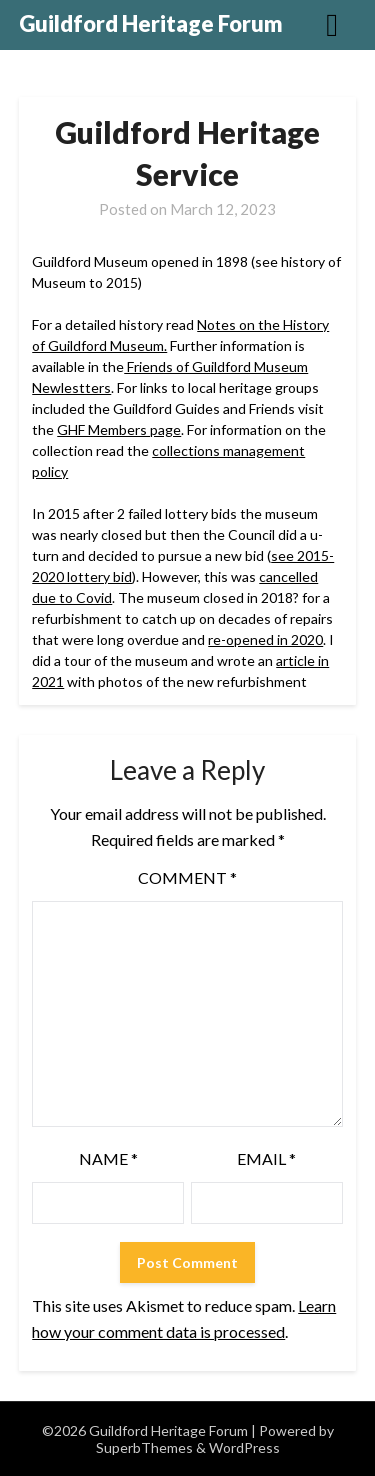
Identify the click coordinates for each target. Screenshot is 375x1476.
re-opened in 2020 (265, 639)
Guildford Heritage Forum (151, 23)
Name (108, 1158)
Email (266, 1158)
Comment (187, 877)
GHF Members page (119, 429)
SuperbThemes (144, 1447)
